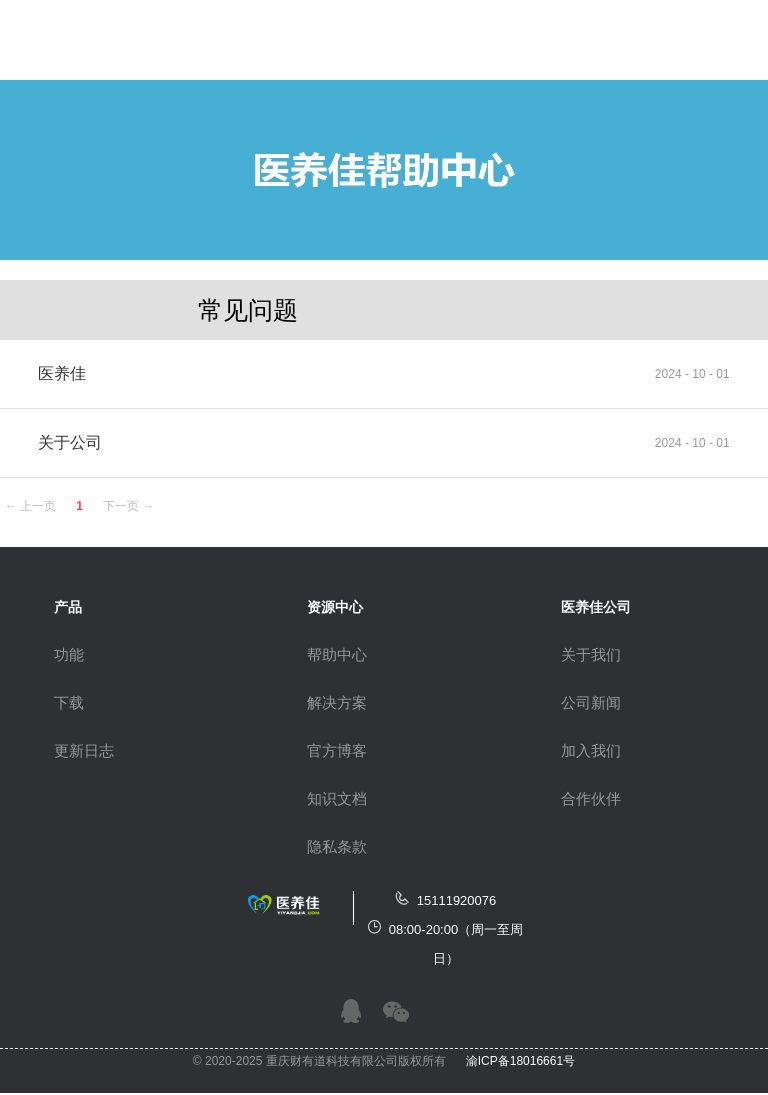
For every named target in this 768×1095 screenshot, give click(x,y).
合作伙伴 (591, 798)
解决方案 (337, 702)
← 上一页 (30, 506)
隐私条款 (337, 846)
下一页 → (128, 506)
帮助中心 (337, 654)
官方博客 (337, 750)
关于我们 (591, 654)
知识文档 (337, 798)
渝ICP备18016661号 (520, 1061)
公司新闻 (591, 702)
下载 (69, 702)
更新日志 (84, 750)
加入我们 (591, 750)
